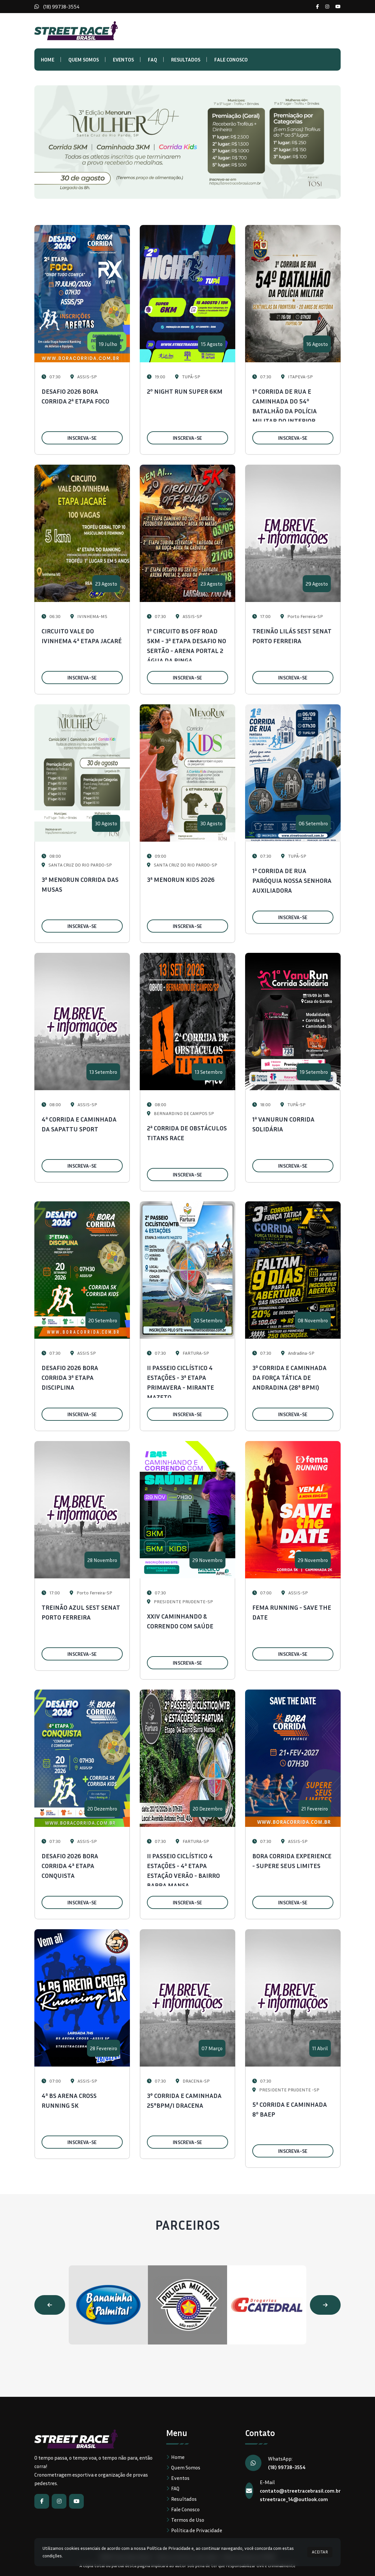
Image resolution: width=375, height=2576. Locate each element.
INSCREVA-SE (82, 438)
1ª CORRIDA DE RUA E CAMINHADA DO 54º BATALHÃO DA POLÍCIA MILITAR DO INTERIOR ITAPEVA (284, 410)
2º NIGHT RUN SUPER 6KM (185, 391)
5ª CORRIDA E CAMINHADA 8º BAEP (289, 2109)
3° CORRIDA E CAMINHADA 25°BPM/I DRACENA (184, 2100)
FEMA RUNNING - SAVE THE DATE (291, 1612)
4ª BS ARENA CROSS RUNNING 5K (69, 2100)
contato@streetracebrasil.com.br (300, 2490)
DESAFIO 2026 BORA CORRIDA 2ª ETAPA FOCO (75, 396)
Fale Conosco (231, 59)
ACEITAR (320, 2551)
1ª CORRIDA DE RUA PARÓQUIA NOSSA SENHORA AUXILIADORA (291, 880)
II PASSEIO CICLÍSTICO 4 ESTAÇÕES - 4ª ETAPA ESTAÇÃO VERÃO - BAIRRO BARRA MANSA (183, 1870)
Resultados (185, 59)
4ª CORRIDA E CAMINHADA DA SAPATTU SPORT (79, 1124)
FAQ (152, 59)
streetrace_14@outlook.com (294, 2499)
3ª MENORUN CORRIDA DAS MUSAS (80, 884)
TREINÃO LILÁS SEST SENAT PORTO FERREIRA (291, 635)
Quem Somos (83, 59)
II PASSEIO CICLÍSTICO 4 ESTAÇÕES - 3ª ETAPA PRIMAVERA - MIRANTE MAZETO (180, 1382)
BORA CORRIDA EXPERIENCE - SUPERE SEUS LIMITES (291, 1860)
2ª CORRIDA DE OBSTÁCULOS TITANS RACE (187, 1133)
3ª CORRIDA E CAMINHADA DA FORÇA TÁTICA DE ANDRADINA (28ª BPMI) (289, 1377)
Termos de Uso (187, 2519)
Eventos (123, 59)
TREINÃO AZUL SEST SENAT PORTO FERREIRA (81, 1612)
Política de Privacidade (196, 2530)
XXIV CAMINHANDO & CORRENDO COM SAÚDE (180, 1621)
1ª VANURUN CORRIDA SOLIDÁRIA (283, 1124)
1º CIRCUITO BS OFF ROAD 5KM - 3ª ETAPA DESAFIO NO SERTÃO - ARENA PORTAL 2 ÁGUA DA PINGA (186, 645)
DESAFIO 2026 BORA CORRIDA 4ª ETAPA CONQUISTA (70, 1865)
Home (47, 59)
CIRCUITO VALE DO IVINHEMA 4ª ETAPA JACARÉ (82, 635)
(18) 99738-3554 (61, 6)
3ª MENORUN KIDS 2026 (181, 879)
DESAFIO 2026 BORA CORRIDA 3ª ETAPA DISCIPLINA (70, 1377)
